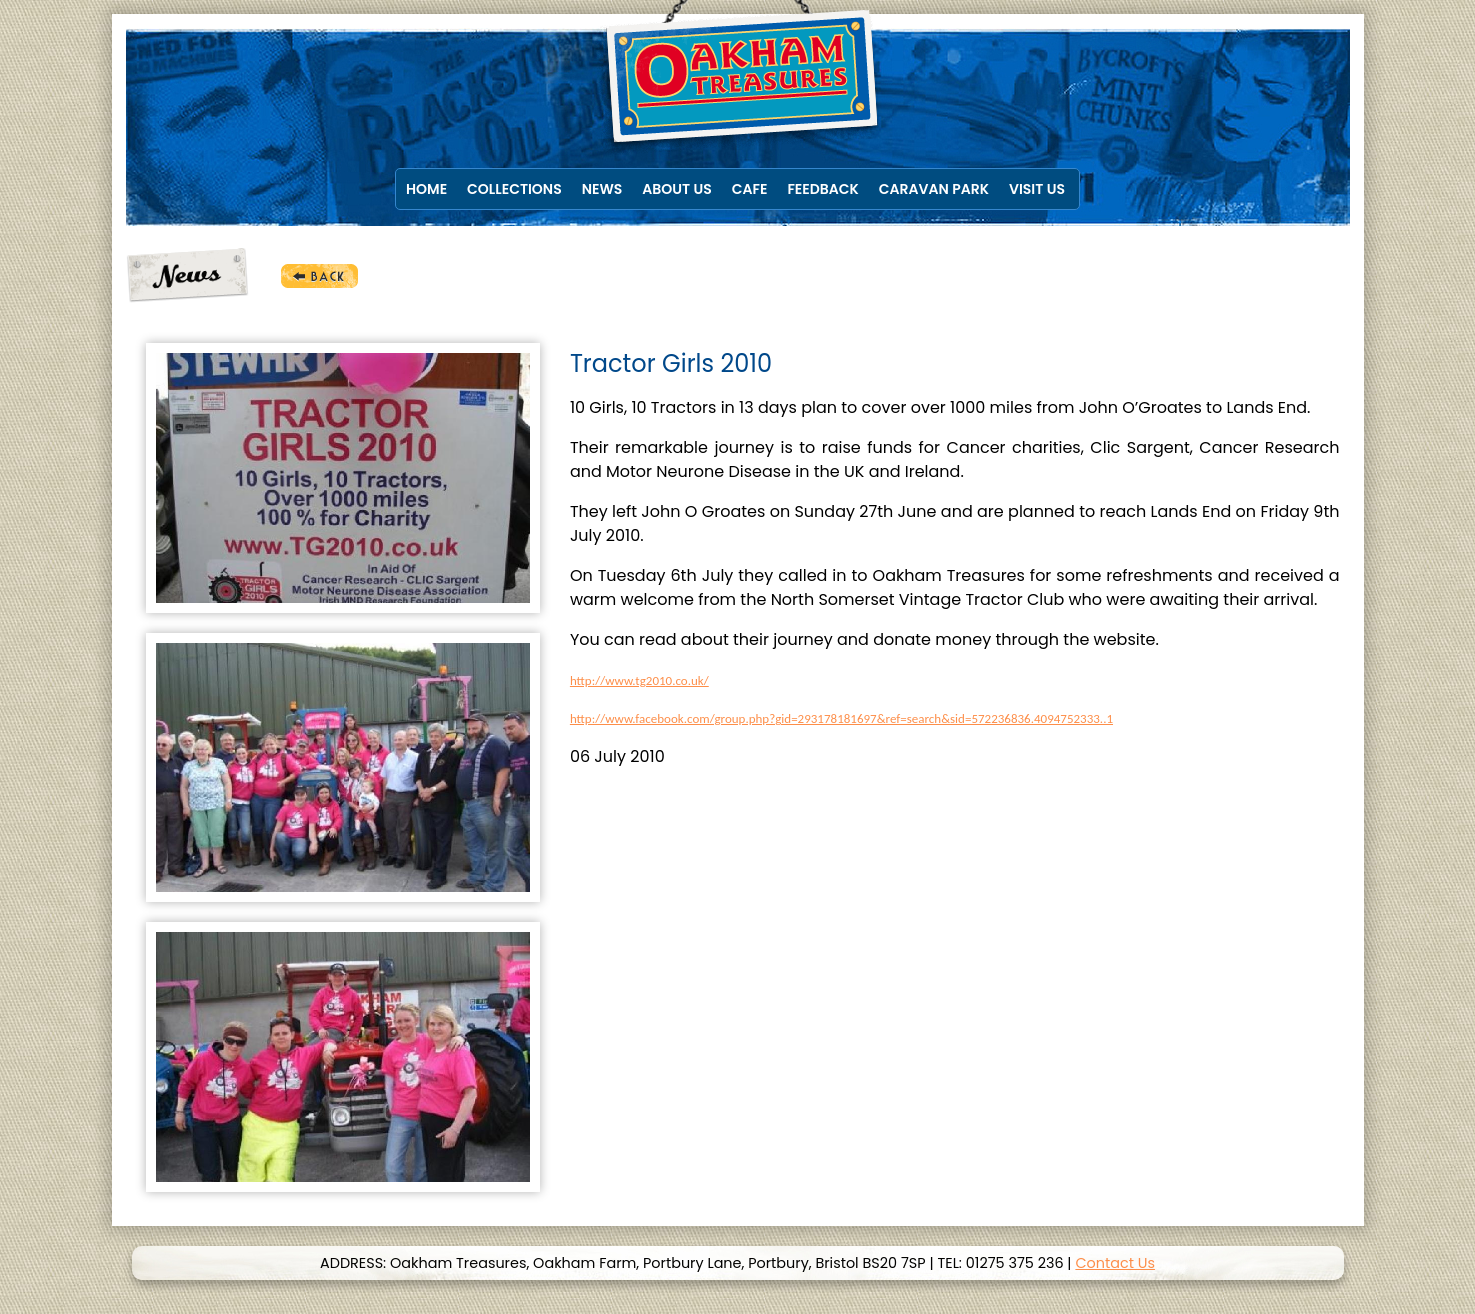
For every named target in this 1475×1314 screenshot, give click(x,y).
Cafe (750, 189)
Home (426, 189)
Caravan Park (934, 189)
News (602, 189)
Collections (514, 189)
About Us (676, 189)
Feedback (822, 189)
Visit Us (1037, 189)
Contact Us (1115, 1263)
